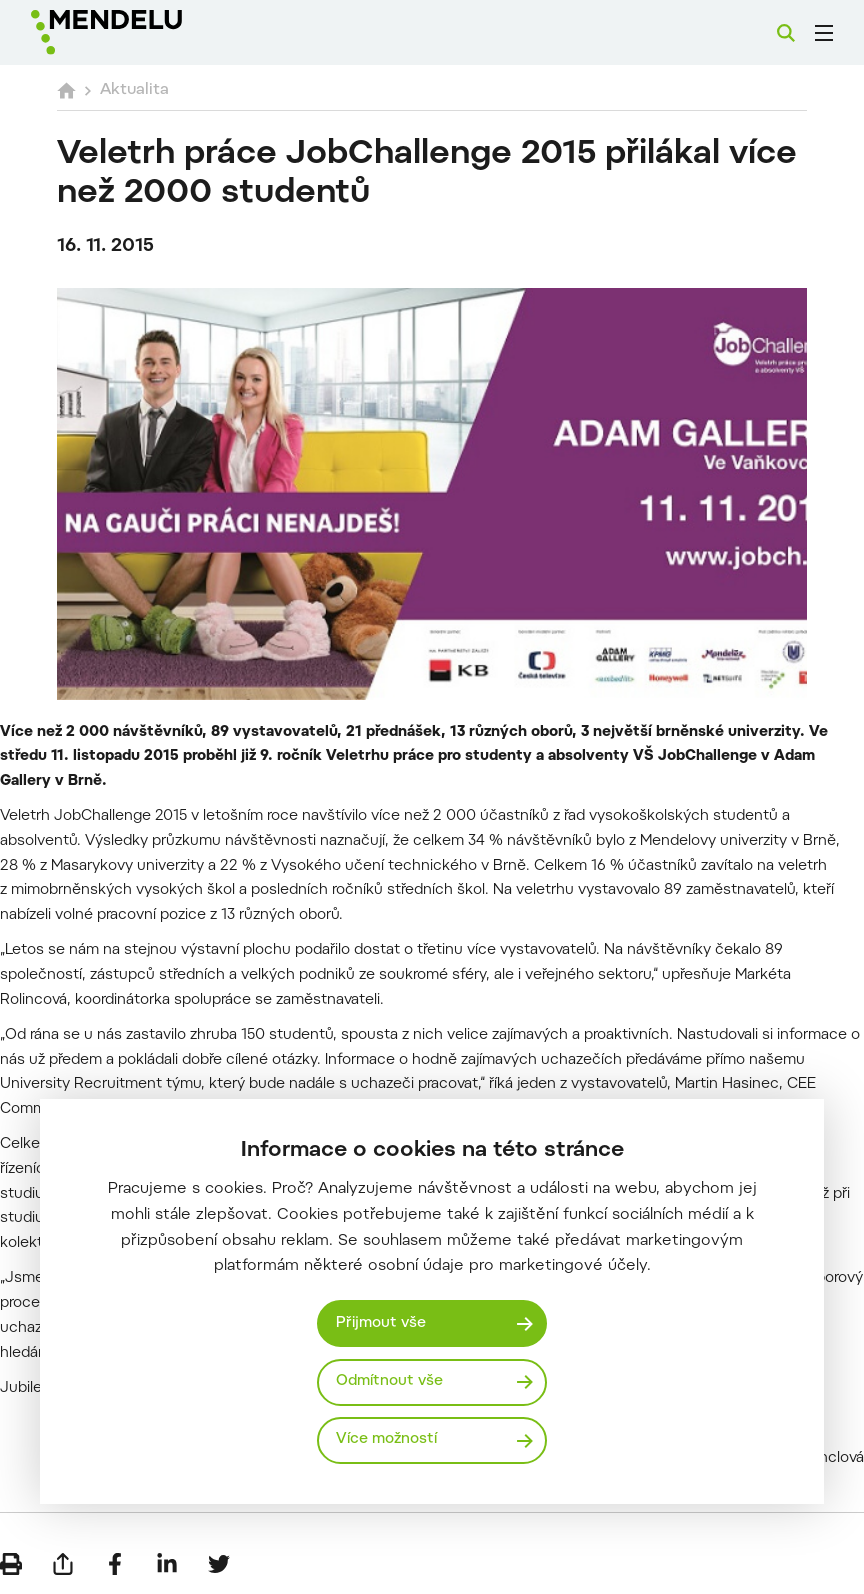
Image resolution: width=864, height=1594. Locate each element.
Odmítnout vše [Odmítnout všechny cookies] (389, 1381)
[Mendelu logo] (137, 32)
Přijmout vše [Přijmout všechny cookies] (381, 1323)
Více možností (386, 1439)
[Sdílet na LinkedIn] (167, 1564)
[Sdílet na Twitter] (219, 1564)
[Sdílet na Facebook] (115, 1564)
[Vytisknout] (11, 1564)
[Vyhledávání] (786, 33)
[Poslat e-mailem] (63, 1564)
